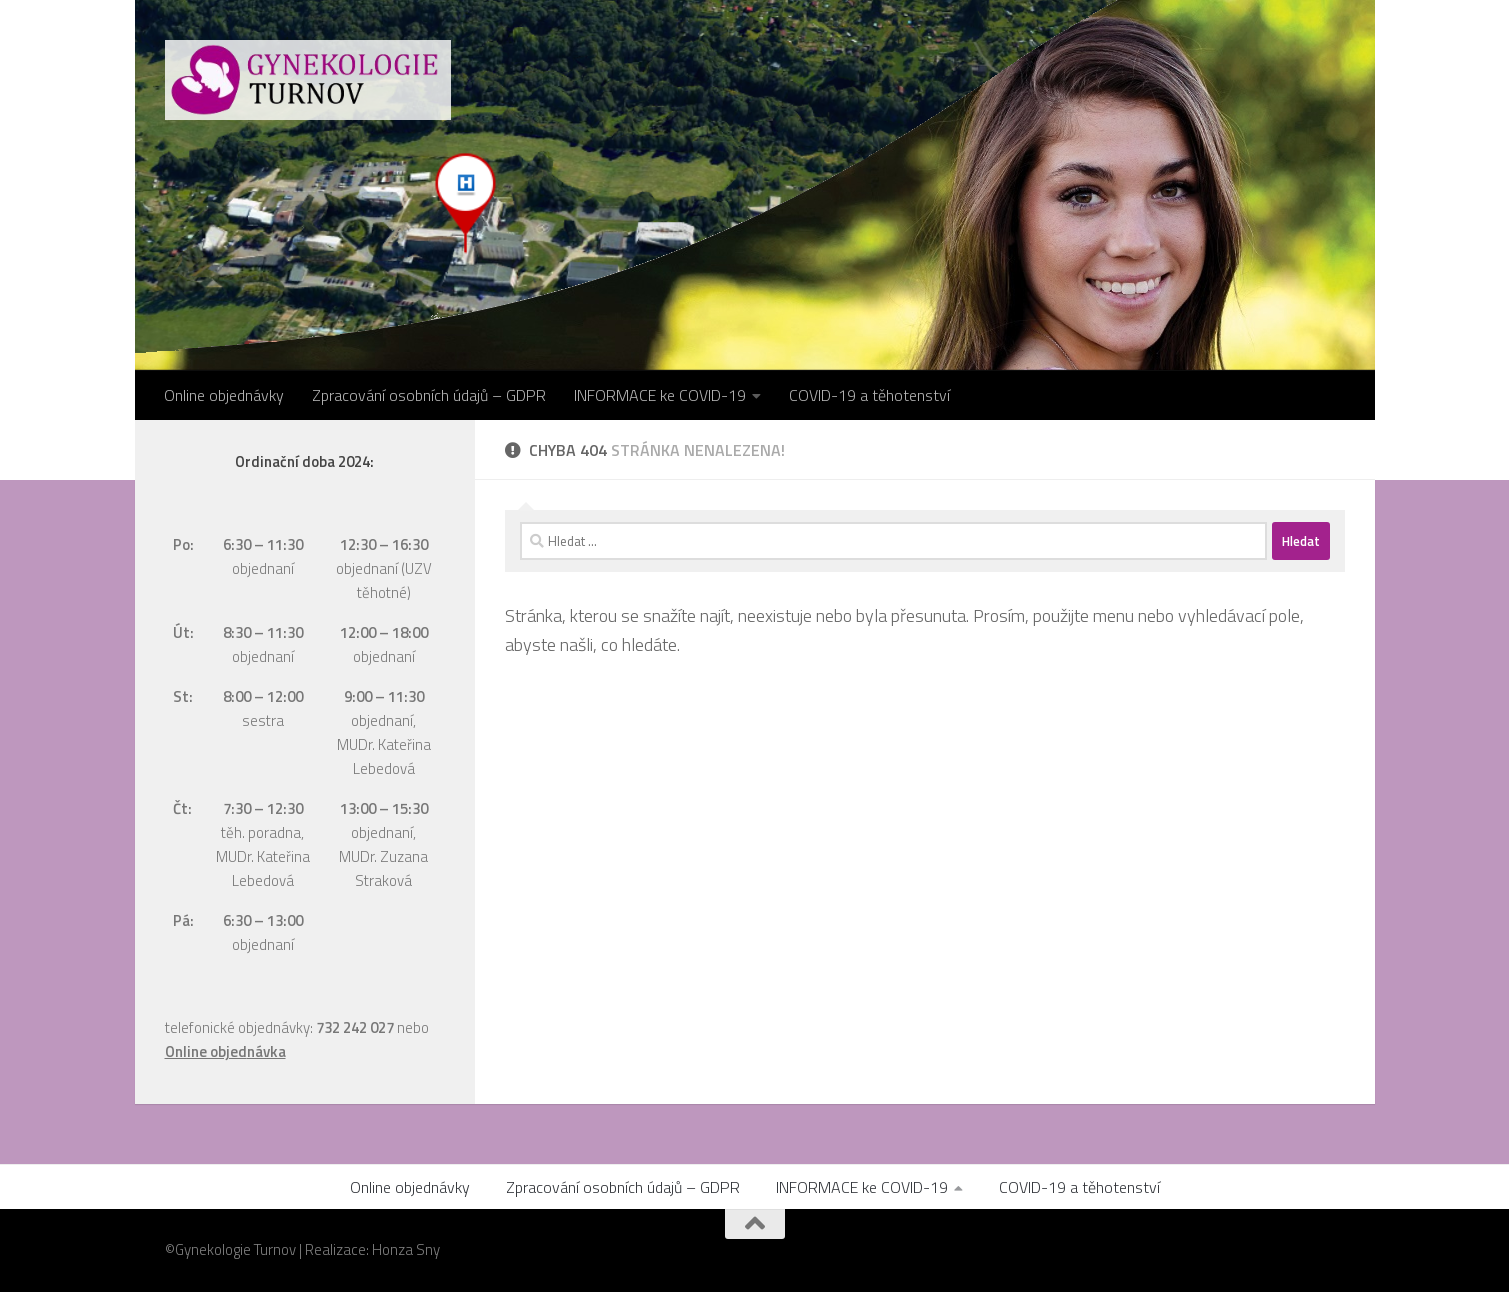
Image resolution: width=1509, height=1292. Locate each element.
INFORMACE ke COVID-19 (660, 395)
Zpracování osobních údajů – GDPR (429, 395)
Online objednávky (224, 395)
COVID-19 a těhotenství (869, 395)
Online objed (206, 1051)
